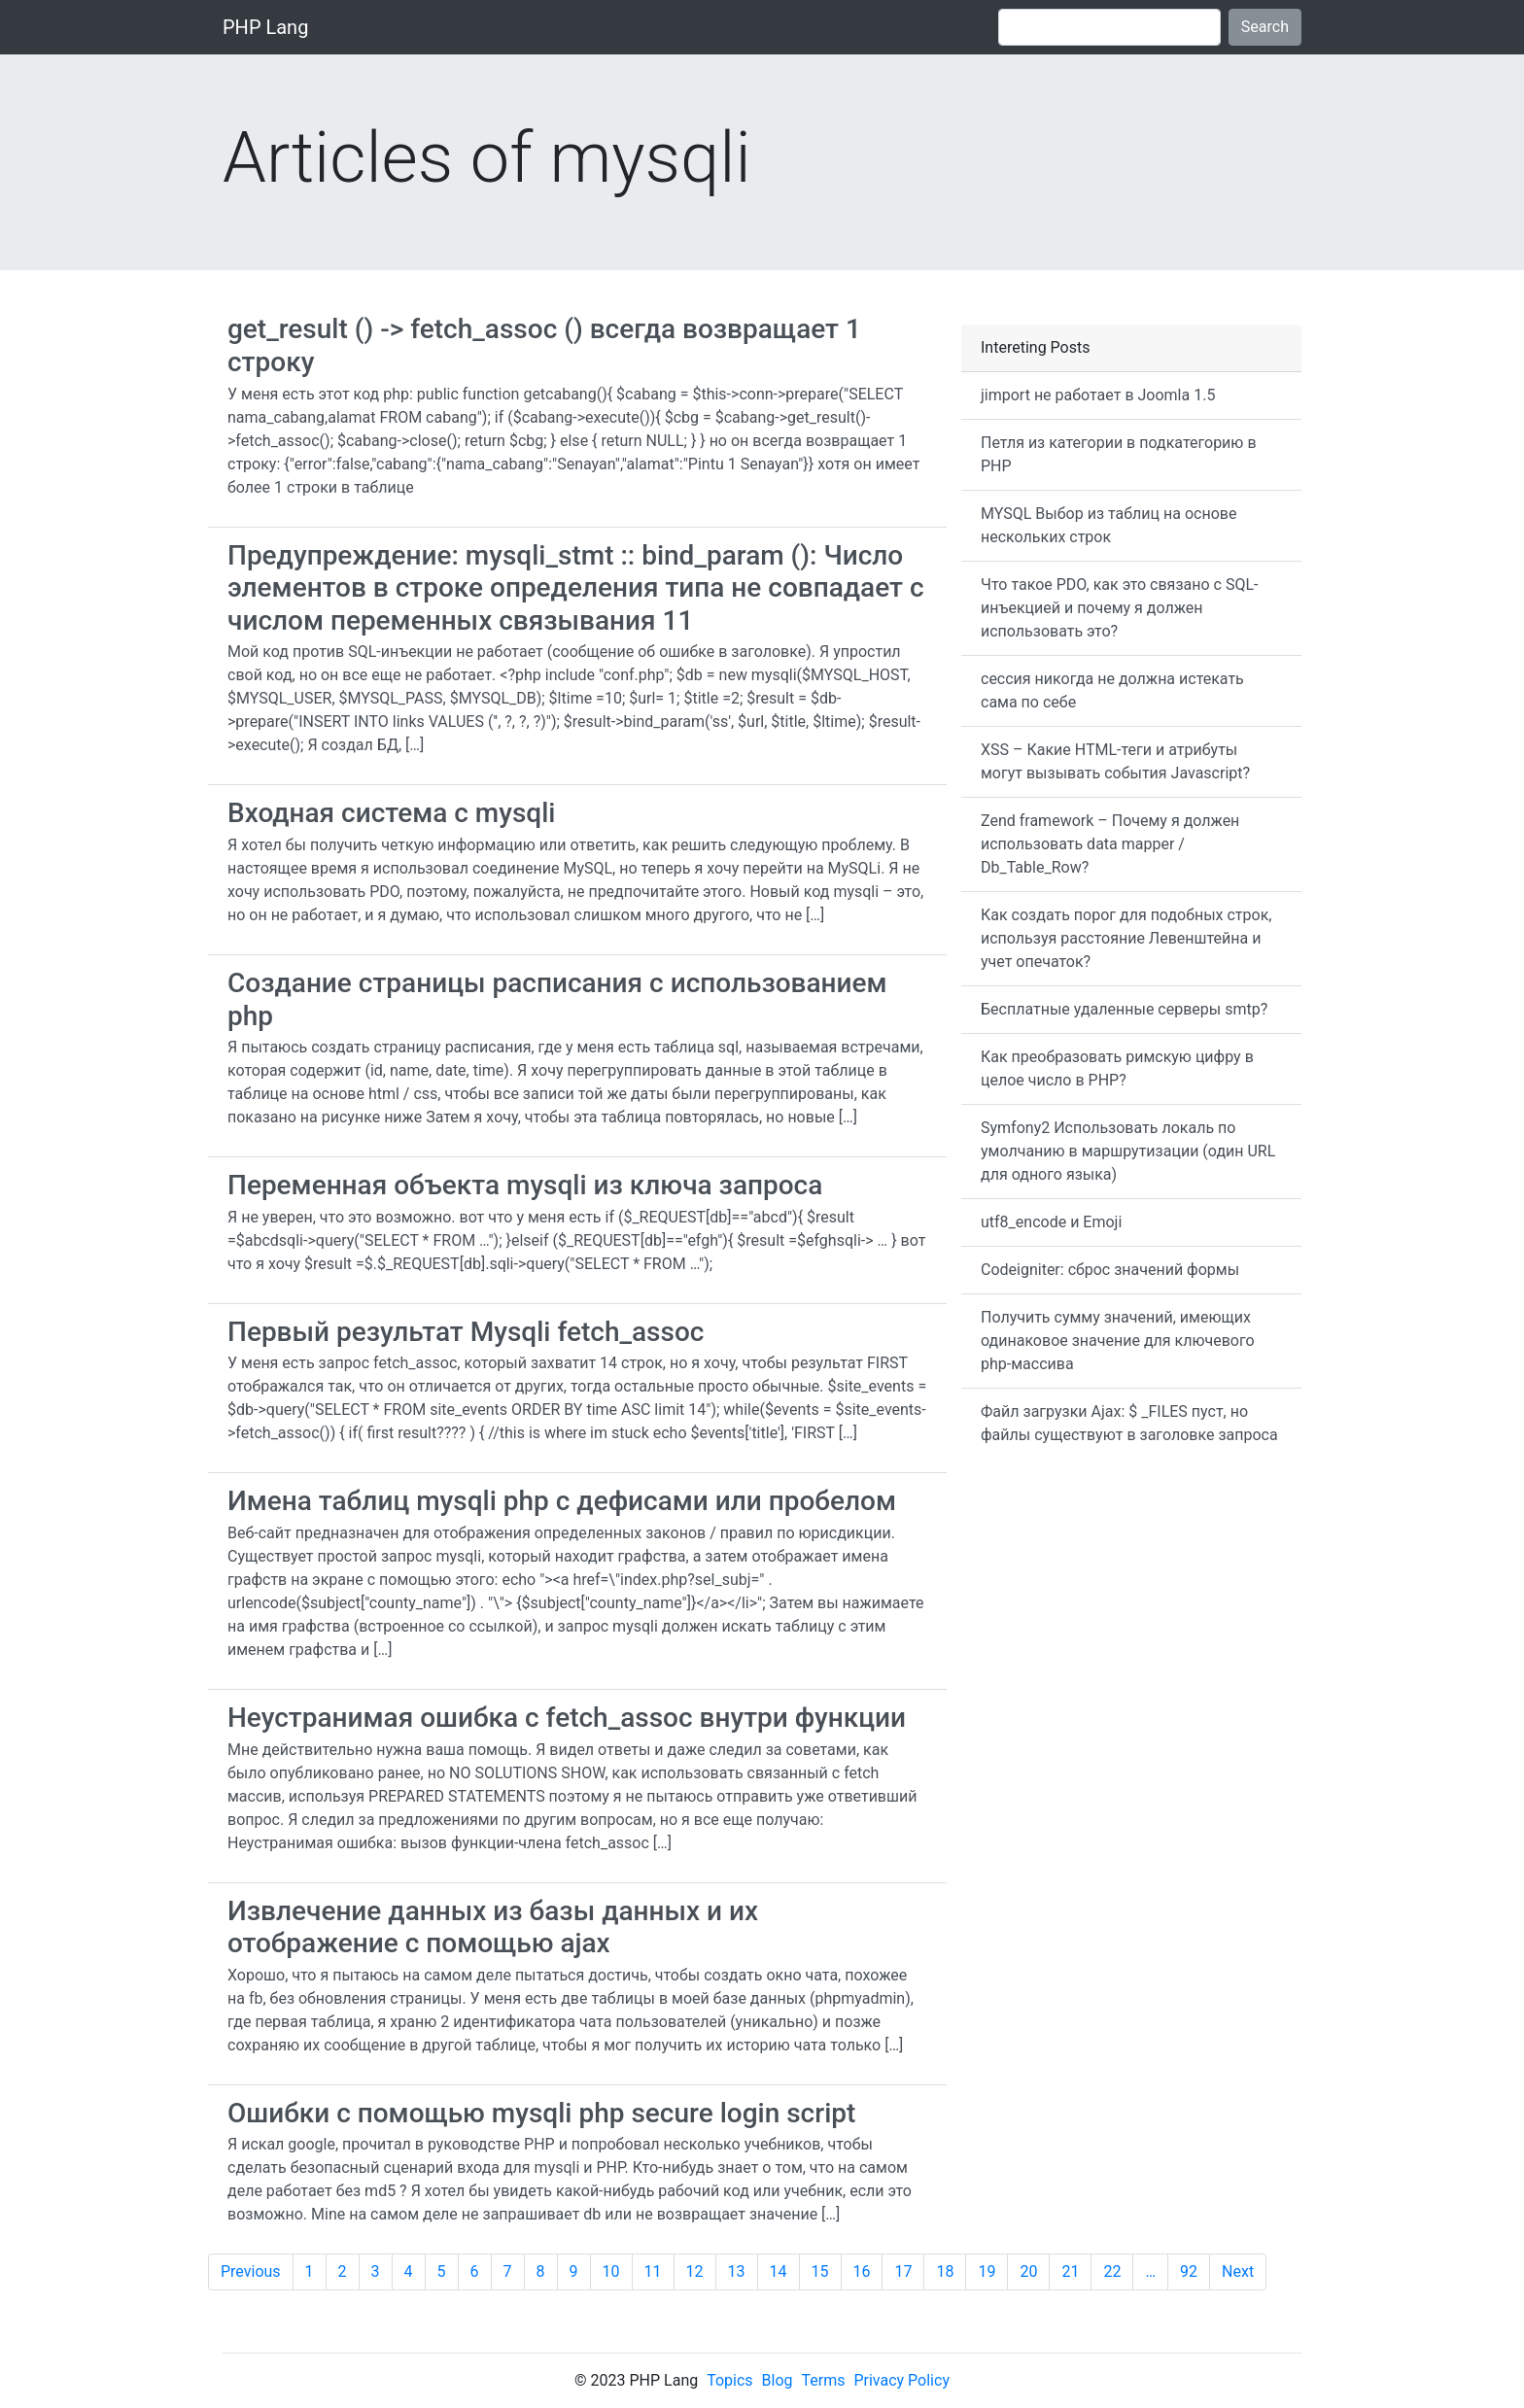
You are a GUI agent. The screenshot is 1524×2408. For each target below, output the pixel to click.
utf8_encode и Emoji (1051, 1222)
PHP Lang (265, 27)
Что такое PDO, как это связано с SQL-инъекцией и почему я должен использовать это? (1119, 607)
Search (1265, 26)
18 (944, 2271)
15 (820, 2271)
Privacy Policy (901, 2380)
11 (653, 2271)
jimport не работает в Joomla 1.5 (1098, 395)
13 (736, 2271)
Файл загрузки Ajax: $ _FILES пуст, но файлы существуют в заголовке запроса (1129, 1423)
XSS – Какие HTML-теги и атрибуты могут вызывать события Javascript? (1115, 761)
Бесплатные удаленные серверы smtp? (1124, 1009)
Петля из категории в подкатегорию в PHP (1119, 454)
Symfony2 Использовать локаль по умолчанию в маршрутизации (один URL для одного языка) (1128, 1151)
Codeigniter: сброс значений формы (1110, 1269)
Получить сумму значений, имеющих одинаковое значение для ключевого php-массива (1118, 1340)
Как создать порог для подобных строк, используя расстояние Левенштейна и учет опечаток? (1126, 938)
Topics (729, 2380)
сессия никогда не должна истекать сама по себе (1112, 690)
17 (903, 2271)
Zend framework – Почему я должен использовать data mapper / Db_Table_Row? (1110, 844)
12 (695, 2271)
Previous (251, 2271)
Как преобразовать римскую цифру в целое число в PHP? (1117, 1068)
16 (862, 2271)
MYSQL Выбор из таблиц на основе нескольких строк (1108, 525)
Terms (824, 2380)
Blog (777, 2380)
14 (778, 2271)
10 (611, 2271)
